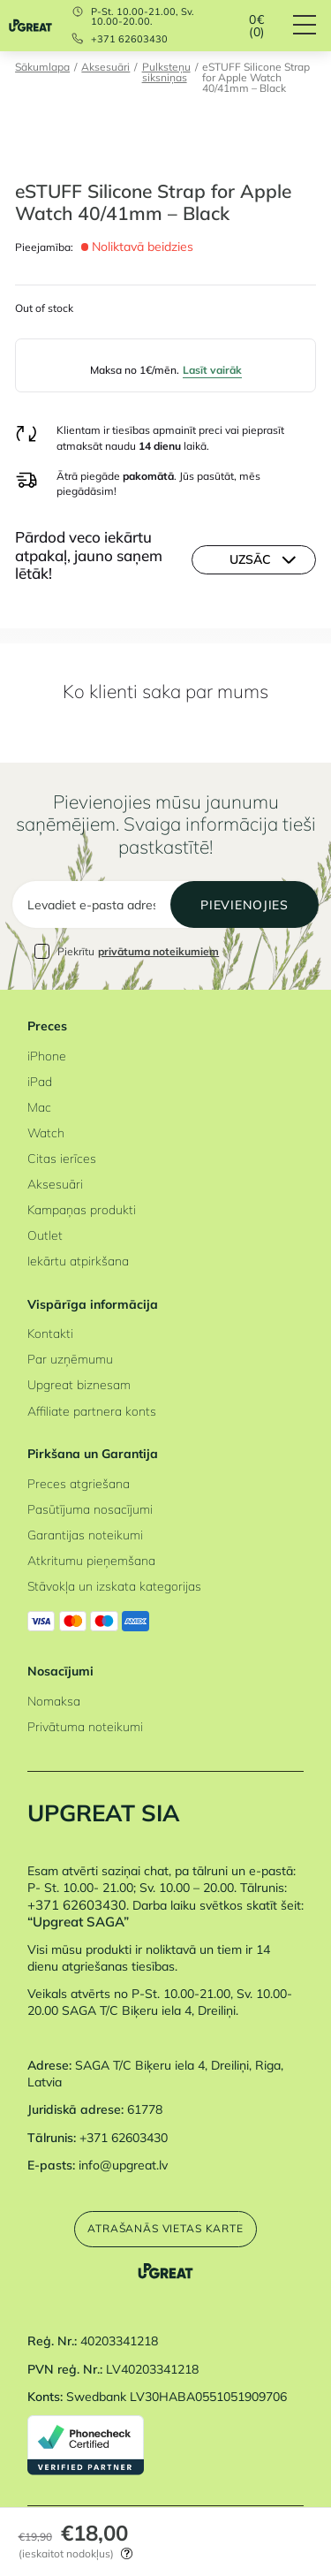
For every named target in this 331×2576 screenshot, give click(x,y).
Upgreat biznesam (79, 1384)
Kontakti (50, 1333)
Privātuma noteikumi (85, 1726)
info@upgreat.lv (123, 2164)
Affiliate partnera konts (91, 1410)
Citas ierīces (61, 1158)
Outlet (45, 1234)
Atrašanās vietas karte (165, 2228)
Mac (39, 1106)
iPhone (46, 1055)
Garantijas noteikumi (85, 1534)
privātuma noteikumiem (158, 951)
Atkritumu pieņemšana (91, 1560)
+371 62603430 (129, 39)
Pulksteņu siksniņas (166, 73)
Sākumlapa (42, 67)
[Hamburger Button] (312, 25)
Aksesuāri (105, 67)
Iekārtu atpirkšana (78, 1260)
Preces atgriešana (78, 1483)
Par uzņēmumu (70, 1358)
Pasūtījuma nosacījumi (90, 1508)
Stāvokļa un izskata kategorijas (114, 1585)
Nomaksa (53, 1700)
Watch (45, 1132)
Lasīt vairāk (212, 369)
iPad (39, 1081)
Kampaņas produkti (81, 1209)
